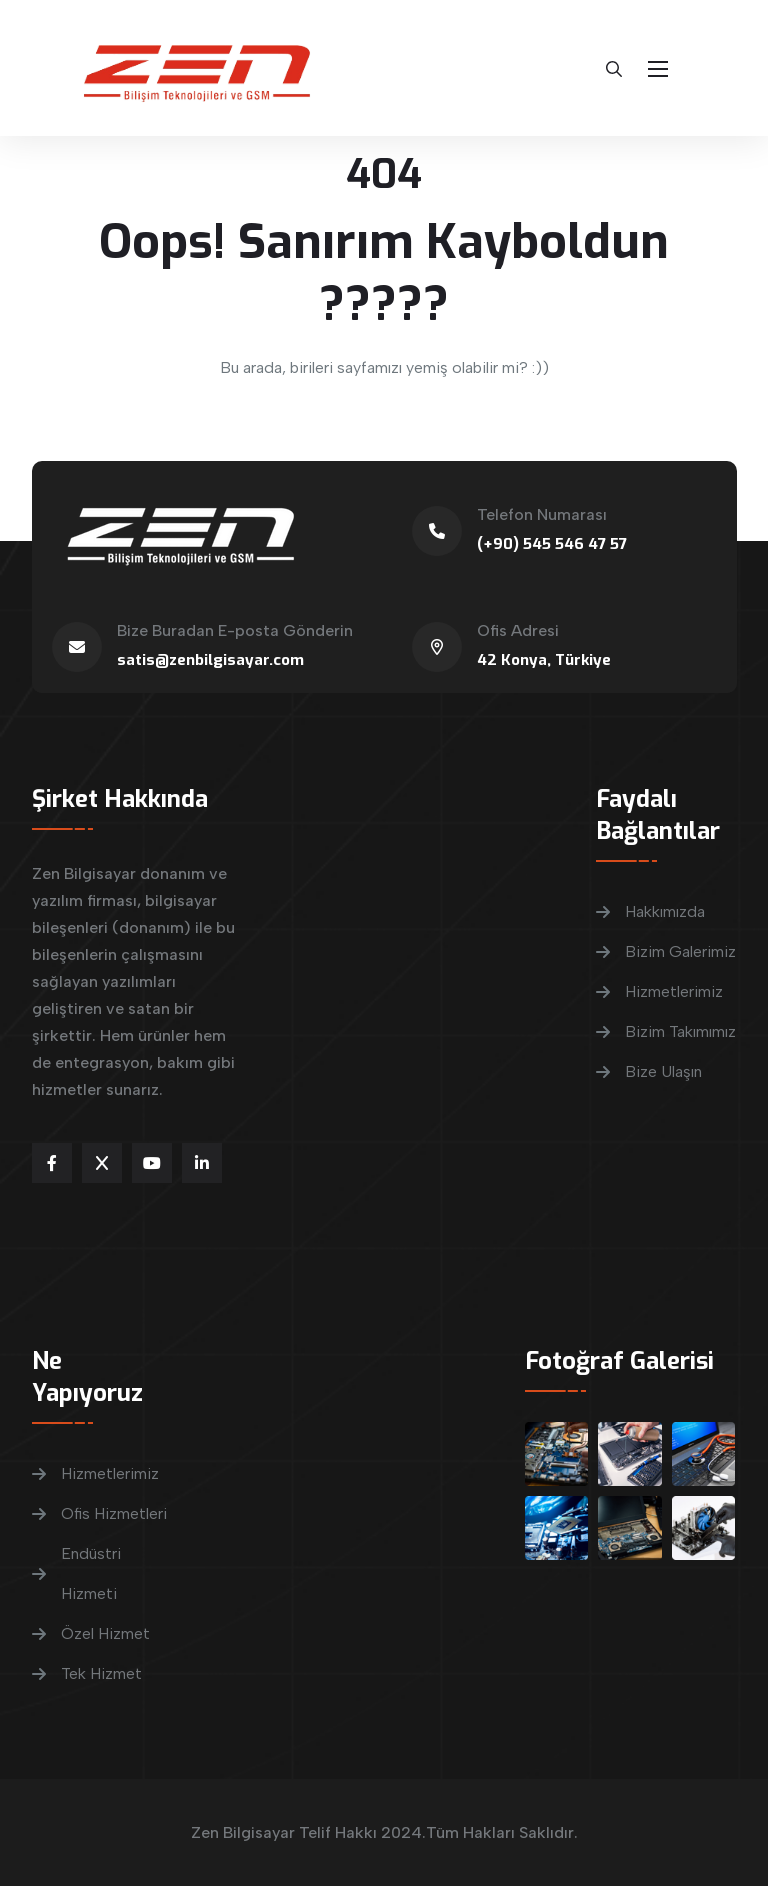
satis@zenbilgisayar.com (210, 660)
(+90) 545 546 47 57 (552, 544)
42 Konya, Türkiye (544, 660)
